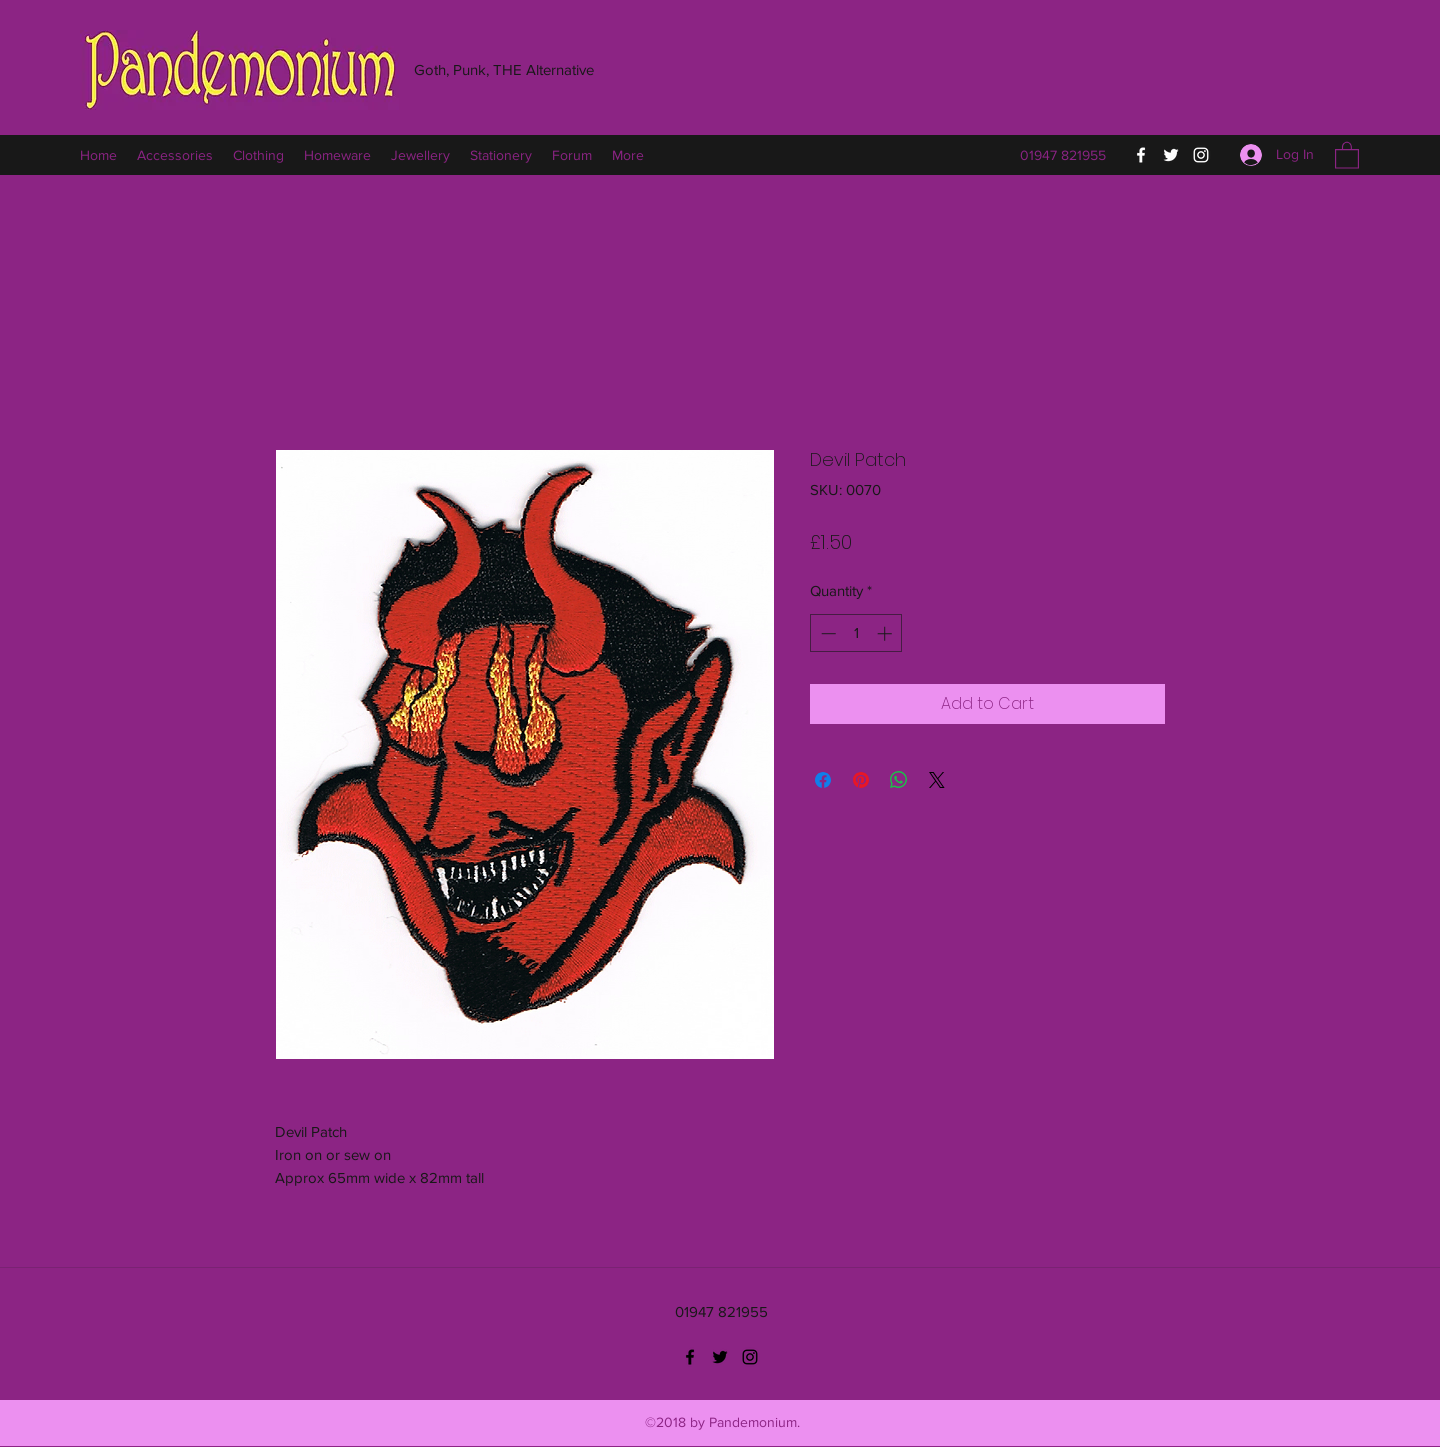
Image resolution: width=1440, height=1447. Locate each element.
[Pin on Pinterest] (861, 780)
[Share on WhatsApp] (899, 780)
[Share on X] (937, 780)
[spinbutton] (856, 633)
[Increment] (886, 633)
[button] (1347, 154)
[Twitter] (1171, 155)
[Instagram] (1201, 155)
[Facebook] (1141, 155)
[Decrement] (826, 633)
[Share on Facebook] (823, 780)
